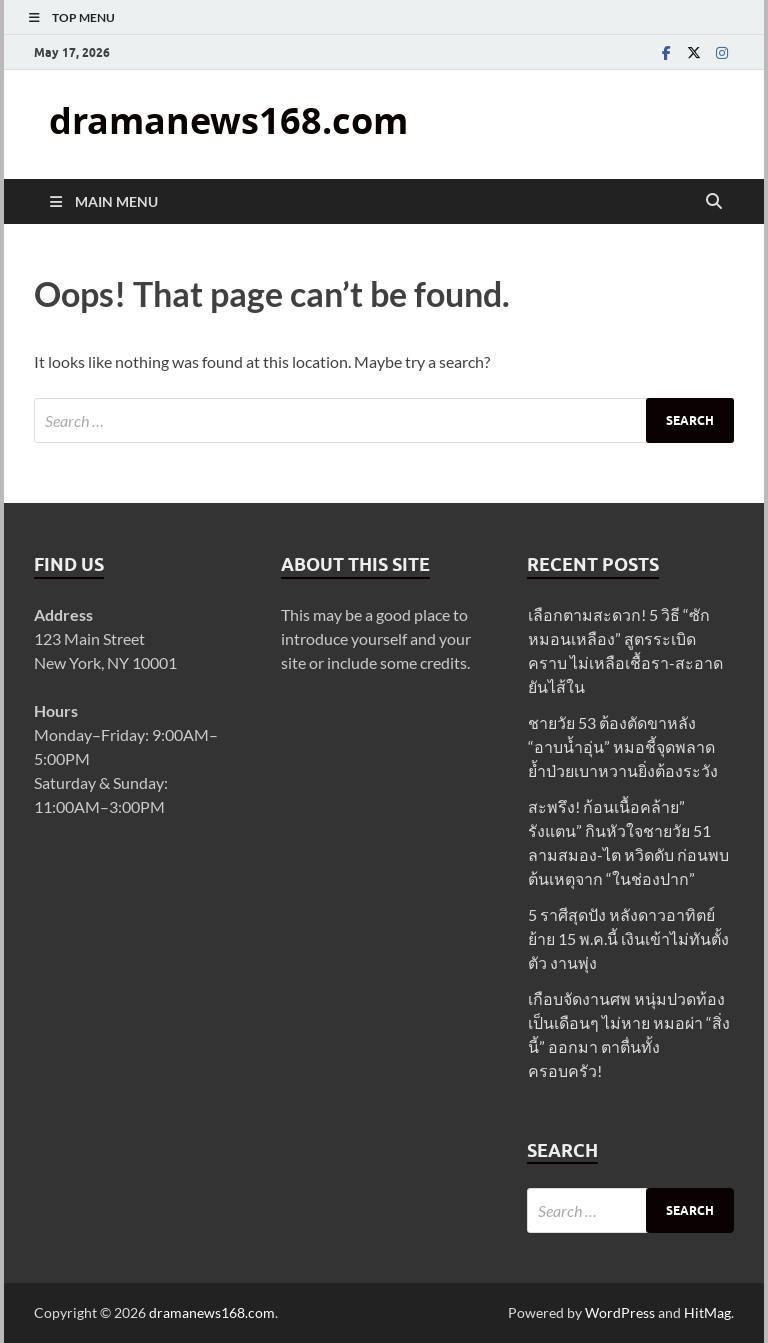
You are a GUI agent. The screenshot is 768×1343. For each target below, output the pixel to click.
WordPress (620, 1312)
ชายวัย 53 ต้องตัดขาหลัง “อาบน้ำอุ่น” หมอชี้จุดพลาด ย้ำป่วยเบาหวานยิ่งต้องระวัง (623, 746)
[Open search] (714, 202)
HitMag (707, 1312)
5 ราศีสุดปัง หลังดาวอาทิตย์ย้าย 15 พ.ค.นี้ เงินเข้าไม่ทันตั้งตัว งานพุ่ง (628, 938)
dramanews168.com (228, 120)
